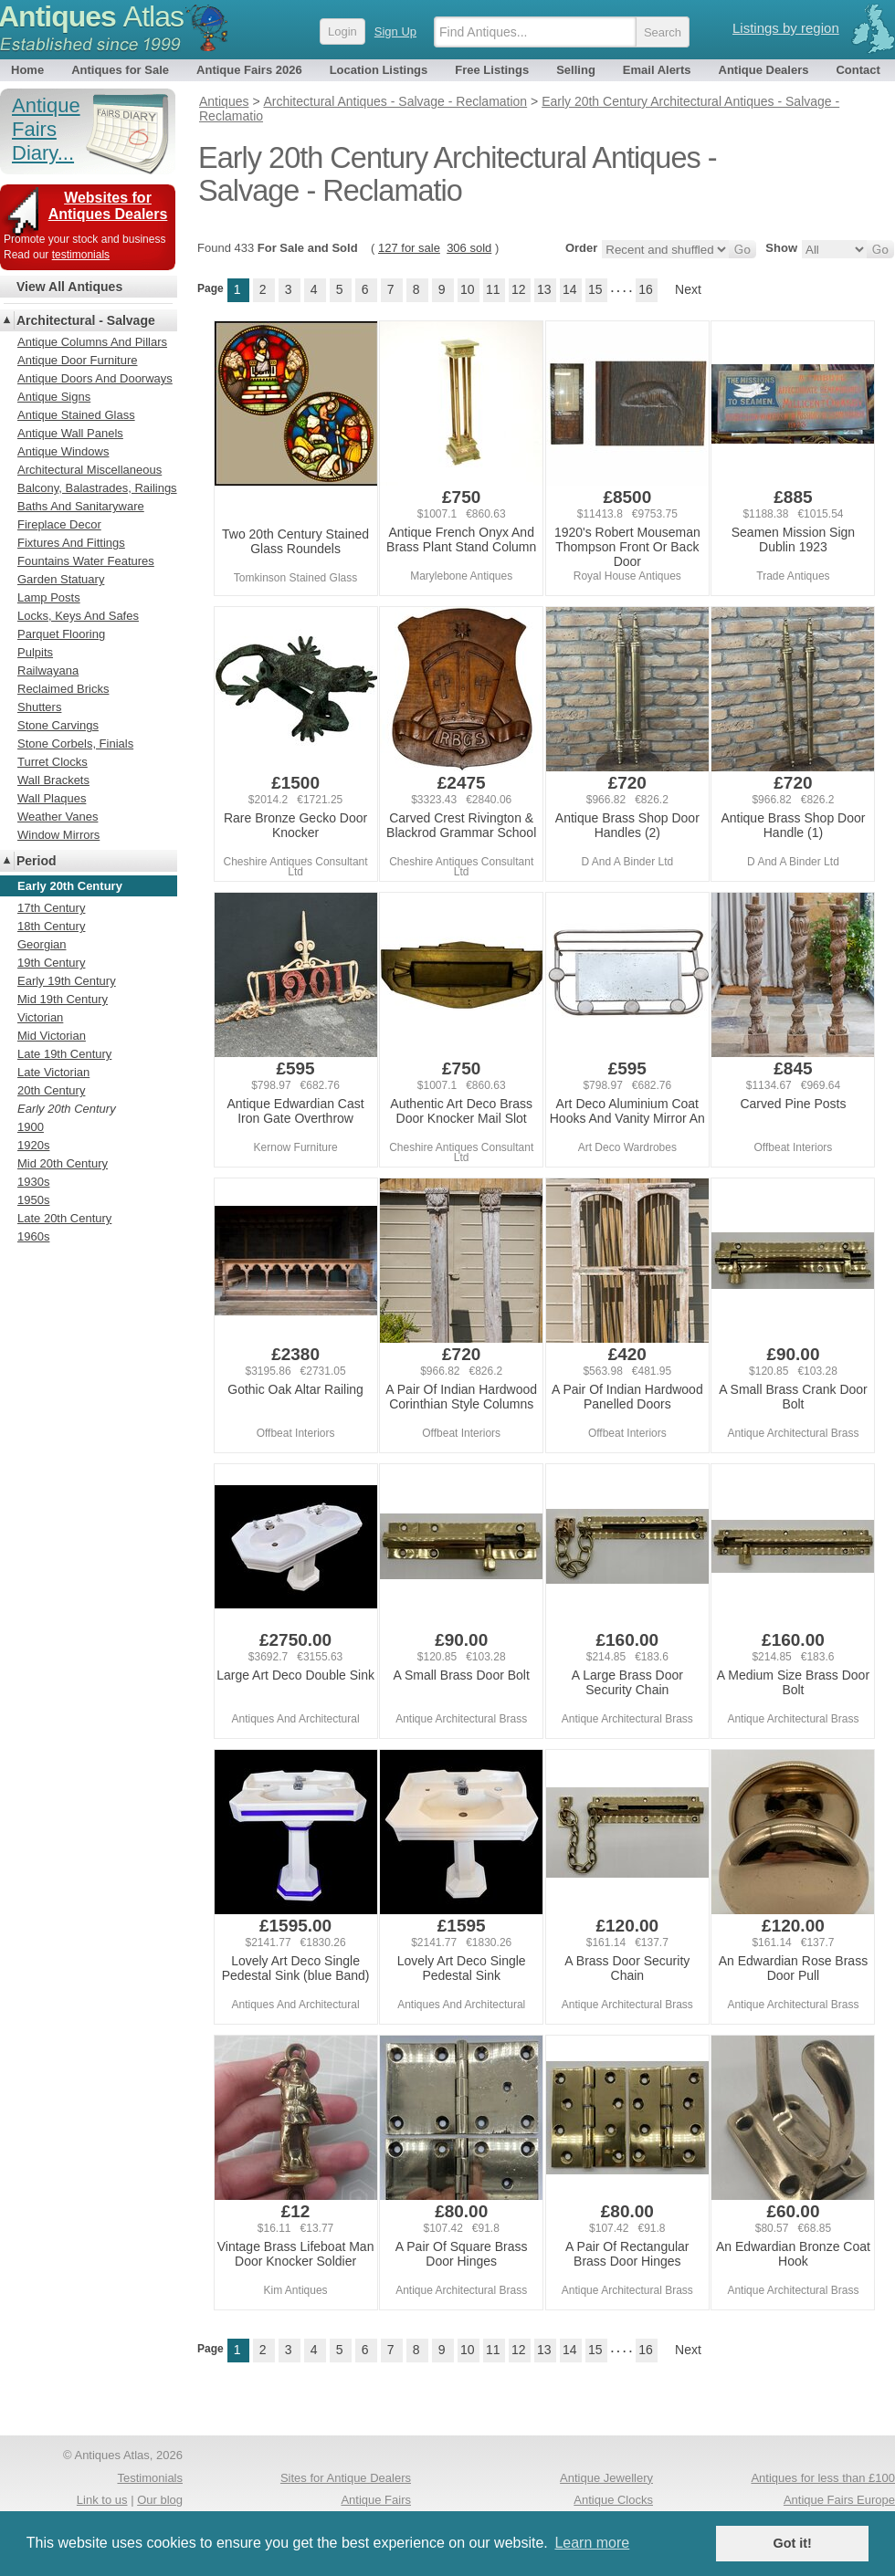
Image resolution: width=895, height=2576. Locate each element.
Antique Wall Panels (70, 433)
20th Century (51, 1090)
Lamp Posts (48, 597)
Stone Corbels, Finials (75, 743)
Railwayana (48, 670)
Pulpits (35, 652)
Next (688, 289)
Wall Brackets (53, 780)
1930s (33, 1182)
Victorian (40, 1017)
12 (518, 289)
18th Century (51, 926)
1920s (33, 1145)
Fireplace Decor (59, 524)
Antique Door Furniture (77, 360)
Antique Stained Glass (76, 415)
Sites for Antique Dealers (345, 2478)
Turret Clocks (52, 762)
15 (595, 289)
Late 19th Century (64, 1054)
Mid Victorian (51, 1035)
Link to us (102, 2500)
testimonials (81, 254)
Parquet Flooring (61, 634)
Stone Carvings (58, 725)
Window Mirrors (58, 835)
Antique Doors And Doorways (95, 378)
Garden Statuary (60, 579)
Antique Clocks (613, 2500)
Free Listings (492, 70)
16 (645, 289)
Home (27, 70)
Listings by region (785, 28)
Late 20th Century (64, 1218)
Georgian (41, 944)
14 (570, 289)
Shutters (39, 707)
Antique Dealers (764, 70)
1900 (30, 1127)
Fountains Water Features (85, 561)
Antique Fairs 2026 (249, 70)
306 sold (469, 248)
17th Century (51, 908)
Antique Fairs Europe (839, 2500)
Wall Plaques (51, 798)
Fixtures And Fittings (71, 543)
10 (467, 289)
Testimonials (150, 2478)
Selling (575, 70)
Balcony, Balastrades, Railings (97, 488)
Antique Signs (53, 396)
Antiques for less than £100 (823, 2478)
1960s (33, 1236)
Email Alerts (657, 70)
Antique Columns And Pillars (92, 342)
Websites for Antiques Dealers (108, 206)
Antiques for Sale (120, 70)
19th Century (51, 962)
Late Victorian (53, 1072)
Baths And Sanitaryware (80, 506)
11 (493, 289)
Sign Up (395, 31)
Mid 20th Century (62, 1163)
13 (544, 289)
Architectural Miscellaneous (89, 469)
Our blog (160, 2500)
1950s (33, 1200)
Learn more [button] (591, 2542)
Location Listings (379, 70)
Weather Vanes (57, 816)
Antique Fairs (376, 2500)
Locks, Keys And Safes (78, 616)
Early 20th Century (66, 1108)
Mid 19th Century (62, 999)
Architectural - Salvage (85, 320)
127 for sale (409, 248)
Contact (857, 70)
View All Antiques (69, 286)
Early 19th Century (66, 981)
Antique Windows (63, 451)
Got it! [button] (793, 2543)
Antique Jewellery (606, 2478)
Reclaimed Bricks (63, 689)
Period (36, 860)
